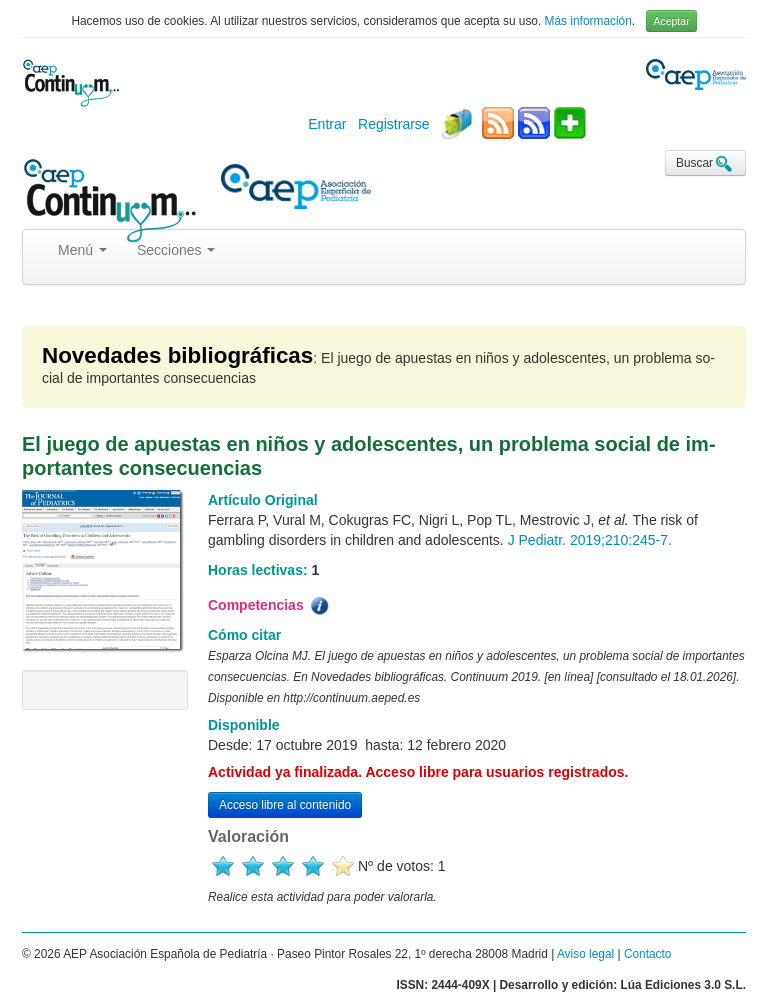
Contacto (648, 954)
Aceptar (671, 21)
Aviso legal (585, 954)
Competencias (270, 606)
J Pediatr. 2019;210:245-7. (590, 540)
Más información (588, 21)
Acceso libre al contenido (285, 805)
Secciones (176, 250)
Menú (82, 250)
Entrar (327, 124)
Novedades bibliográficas (177, 355)
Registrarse (394, 124)
